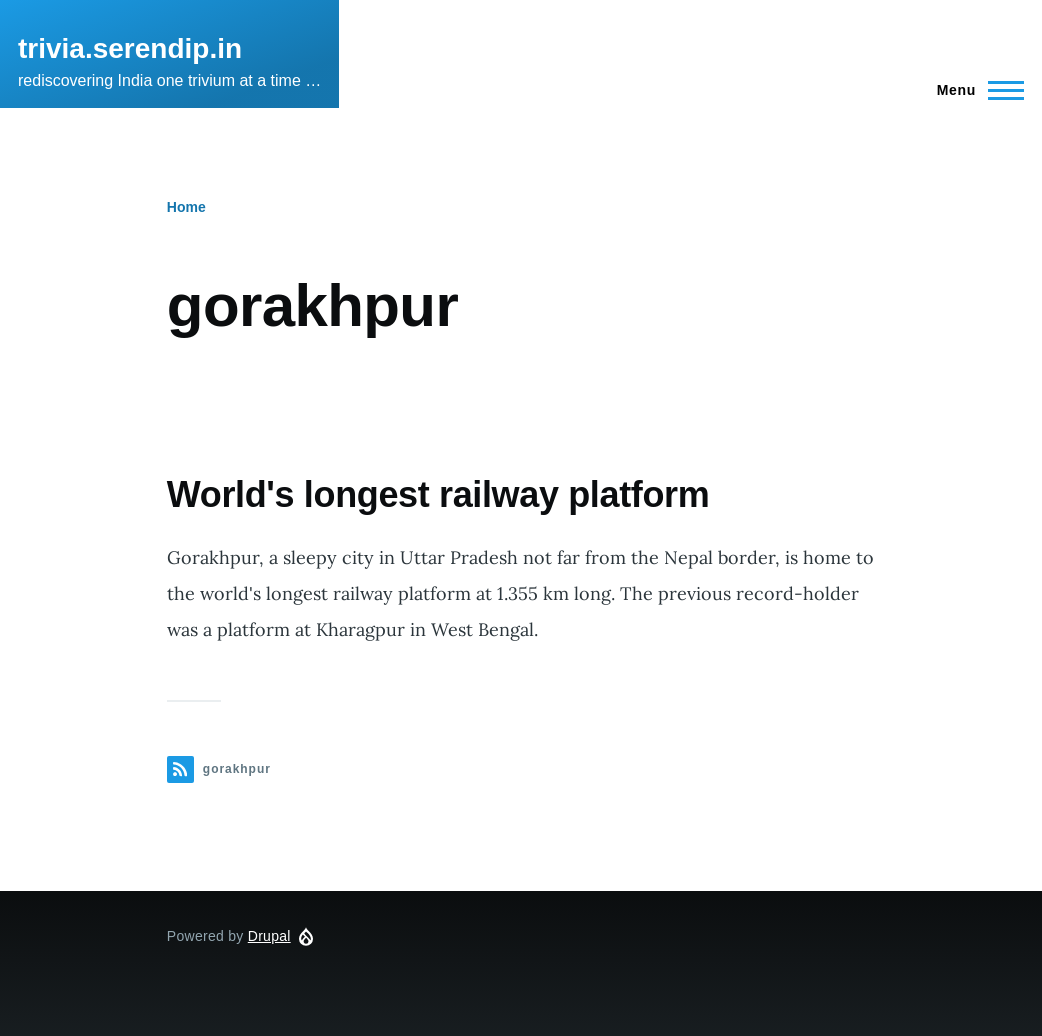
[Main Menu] (974, 90)
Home (186, 207)
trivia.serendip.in (130, 48)
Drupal (269, 936)
